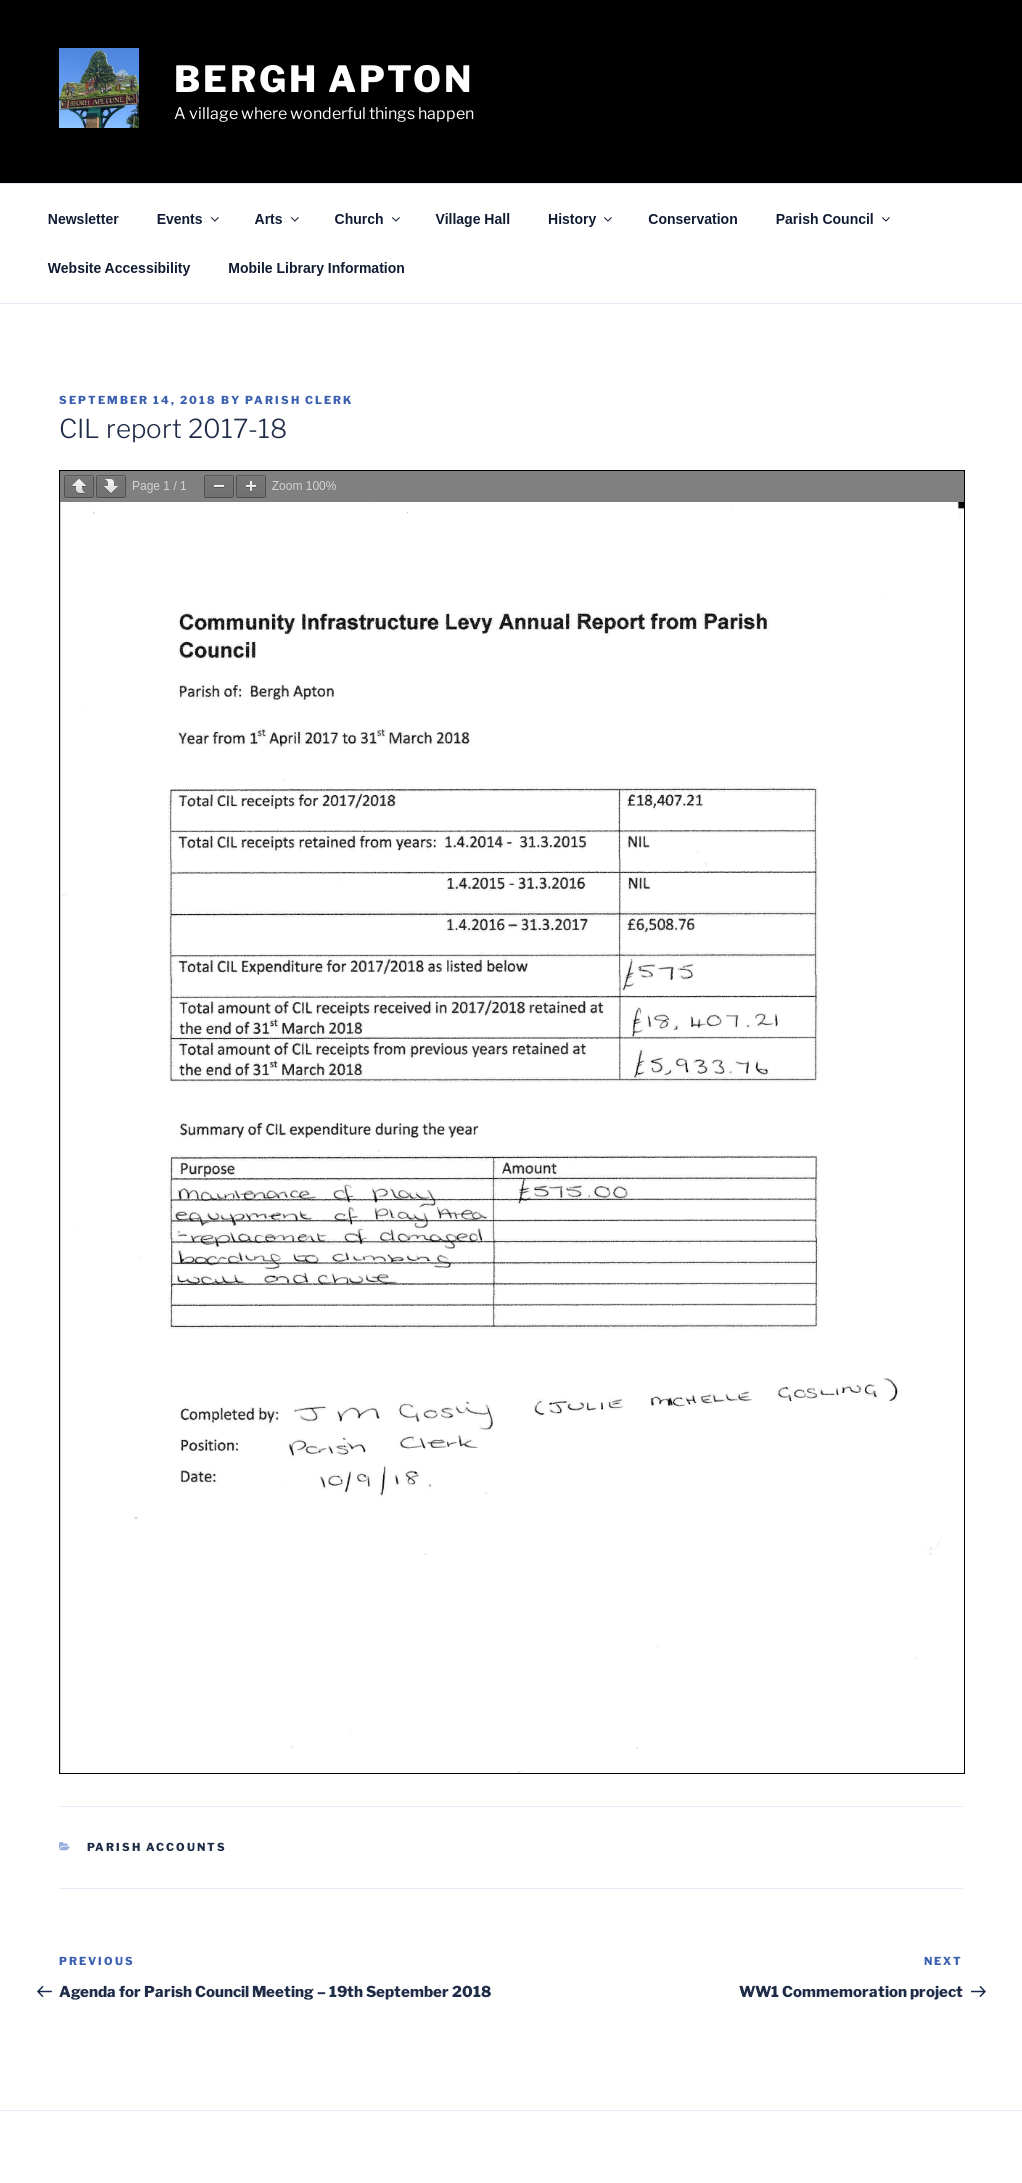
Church (369, 219)
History (581, 219)
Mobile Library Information (316, 268)
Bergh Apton (324, 79)
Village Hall (473, 219)
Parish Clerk (299, 400)
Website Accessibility (119, 268)
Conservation (692, 219)
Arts (278, 219)
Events (189, 219)
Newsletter (83, 219)
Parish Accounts (157, 1847)
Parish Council (834, 219)
